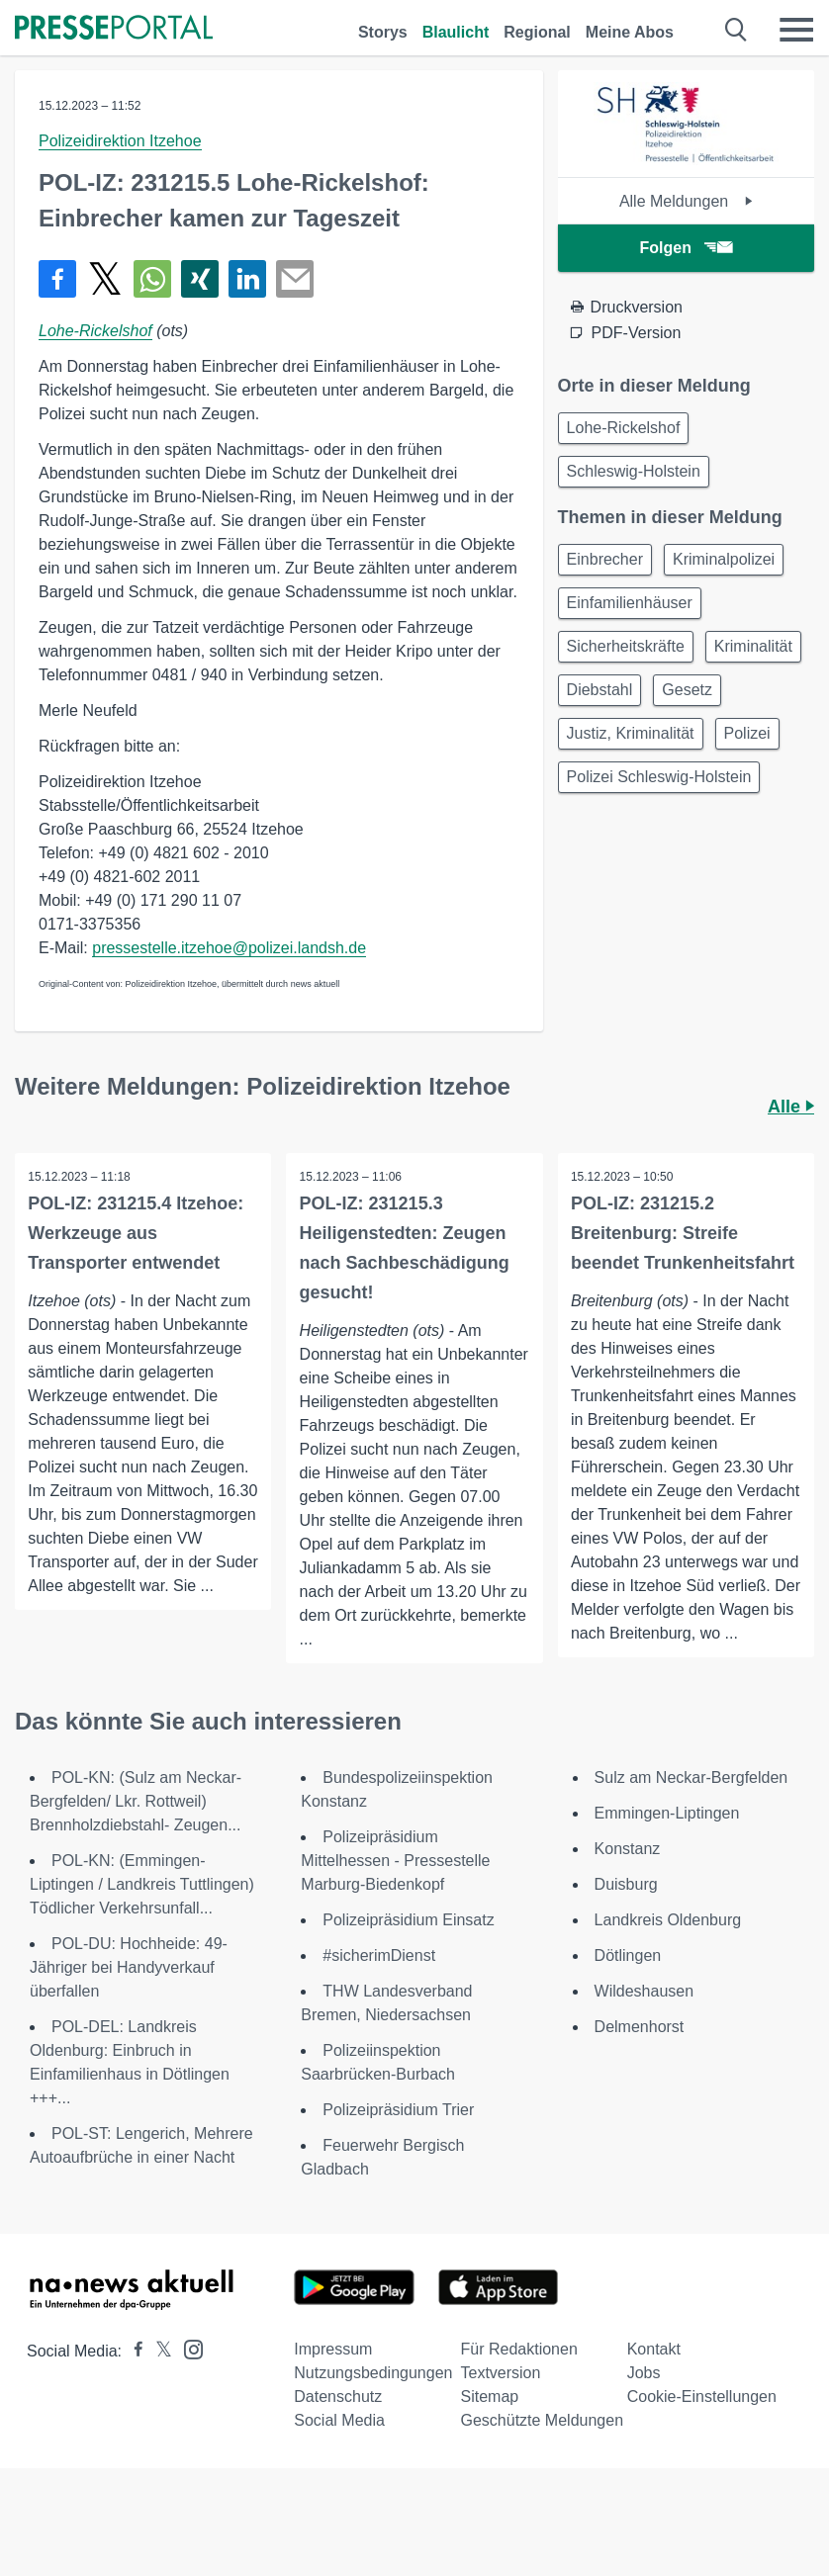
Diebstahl (600, 689)
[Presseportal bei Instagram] (187, 2366)
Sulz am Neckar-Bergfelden (691, 1796)
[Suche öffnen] (736, 30)
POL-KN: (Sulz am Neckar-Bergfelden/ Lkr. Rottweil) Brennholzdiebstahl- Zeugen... (135, 1820)
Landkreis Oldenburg (668, 1938)
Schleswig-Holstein (633, 471)
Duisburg (626, 1903)
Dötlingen (628, 1974)
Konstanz (628, 1867)
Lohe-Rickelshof (95, 330)
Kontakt (654, 2367)
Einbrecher (605, 559)
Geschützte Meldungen (541, 2439)
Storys (383, 32)
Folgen (686, 247)
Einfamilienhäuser (629, 602)
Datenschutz (338, 2415)
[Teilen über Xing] (200, 279)
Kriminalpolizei (724, 559)
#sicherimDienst (378, 1974)
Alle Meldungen (686, 201)
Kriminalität (753, 646)
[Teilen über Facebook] (57, 279)
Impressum (333, 2367)
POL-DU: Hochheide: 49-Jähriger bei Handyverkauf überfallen (129, 1986)
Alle (791, 1106)
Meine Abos (630, 32)
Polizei (747, 733)
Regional (537, 32)
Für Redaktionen (518, 2367)
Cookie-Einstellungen (702, 2415)
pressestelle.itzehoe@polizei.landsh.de (229, 947)
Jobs (644, 2391)
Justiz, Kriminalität (630, 733)
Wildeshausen (644, 2009)
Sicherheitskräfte (626, 646)
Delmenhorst (640, 2045)
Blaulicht (456, 32)
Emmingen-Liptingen (667, 1831)
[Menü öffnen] (796, 30)
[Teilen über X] (105, 279)
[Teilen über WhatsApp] (152, 279)
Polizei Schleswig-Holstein (659, 776)
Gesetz (687, 689)
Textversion (500, 2391)
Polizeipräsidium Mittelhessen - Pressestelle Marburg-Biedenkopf (395, 1879)
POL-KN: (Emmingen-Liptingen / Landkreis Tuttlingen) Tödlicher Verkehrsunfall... (142, 1903)
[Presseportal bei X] (157, 2369)
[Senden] (295, 279)
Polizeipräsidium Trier (398, 2128)
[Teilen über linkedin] (247, 279)
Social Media (339, 2439)
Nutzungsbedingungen (373, 2391)
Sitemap (489, 2415)
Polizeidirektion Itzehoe (120, 141)
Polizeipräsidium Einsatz (408, 1938)
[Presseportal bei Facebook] (132, 2369)
